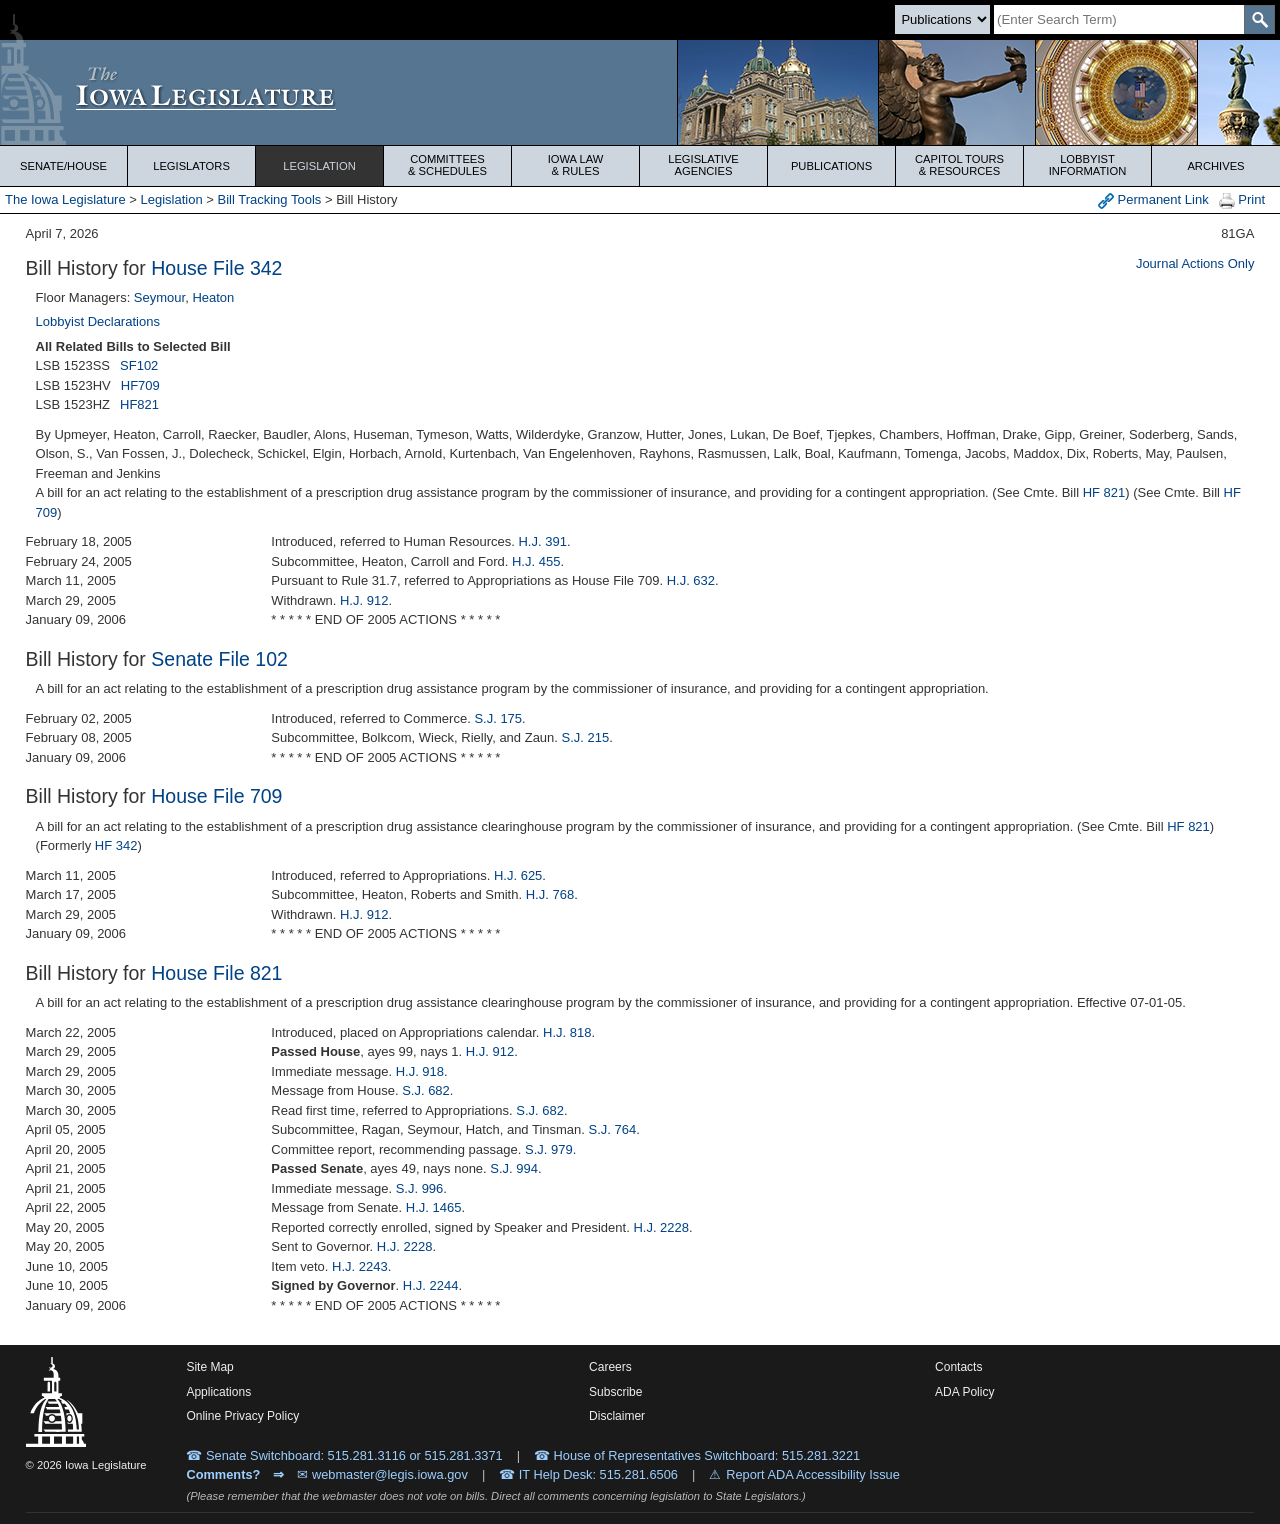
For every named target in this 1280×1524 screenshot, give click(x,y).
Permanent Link (1153, 200)
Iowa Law (575, 165)
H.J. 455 (536, 561)
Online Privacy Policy (242, 1416)
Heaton (213, 297)
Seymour (159, 297)
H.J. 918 (420, 1071)
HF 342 (116, 845)
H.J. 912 (364, 600)
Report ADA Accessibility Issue (813, 1474)
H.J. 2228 (661, 1227)
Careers (610, 1367)
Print (1242, 200)
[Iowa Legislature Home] (640, 92)
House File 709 (216, 796)
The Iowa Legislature (65, 199)
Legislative (703, 165)
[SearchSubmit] (1259, 19)
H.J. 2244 (431, 1285)
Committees (447, 165)
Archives (1215, 166)
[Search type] (942, 19)
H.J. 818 (567, 1032)
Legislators (191, 166)
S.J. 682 (426, 1090)
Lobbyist (1087, 165)
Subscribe (615, 1392)
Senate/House (63, 166)
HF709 (140, 385)
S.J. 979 (549, 1149)
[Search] (1119, 19)
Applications (218, 1392)
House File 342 (216, 268)
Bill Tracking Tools (270, 199)
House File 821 (216, 973)
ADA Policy (964, 1392)
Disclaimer (617, 1416)
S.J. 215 (586, 737)
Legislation (319, 166)
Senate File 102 (219, 659)
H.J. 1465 (434, 1207)
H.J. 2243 (360, 1266)
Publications (831, 166)
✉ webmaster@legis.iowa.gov (382, 1474)
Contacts (958, 1367)
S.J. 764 (613, 1129)
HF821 (139, 404)
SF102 (139, 365)
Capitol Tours (959, 165)
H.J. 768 (550, 894)
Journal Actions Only (1195, 263)
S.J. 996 (420, 1188)
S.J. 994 (514, 1168)
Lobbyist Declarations (98, 321)
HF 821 (1104, 492)
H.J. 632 (691, 580)
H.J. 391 (542, 541)
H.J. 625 (518, 875)
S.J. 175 (498, 718)
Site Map (209, 1367)
